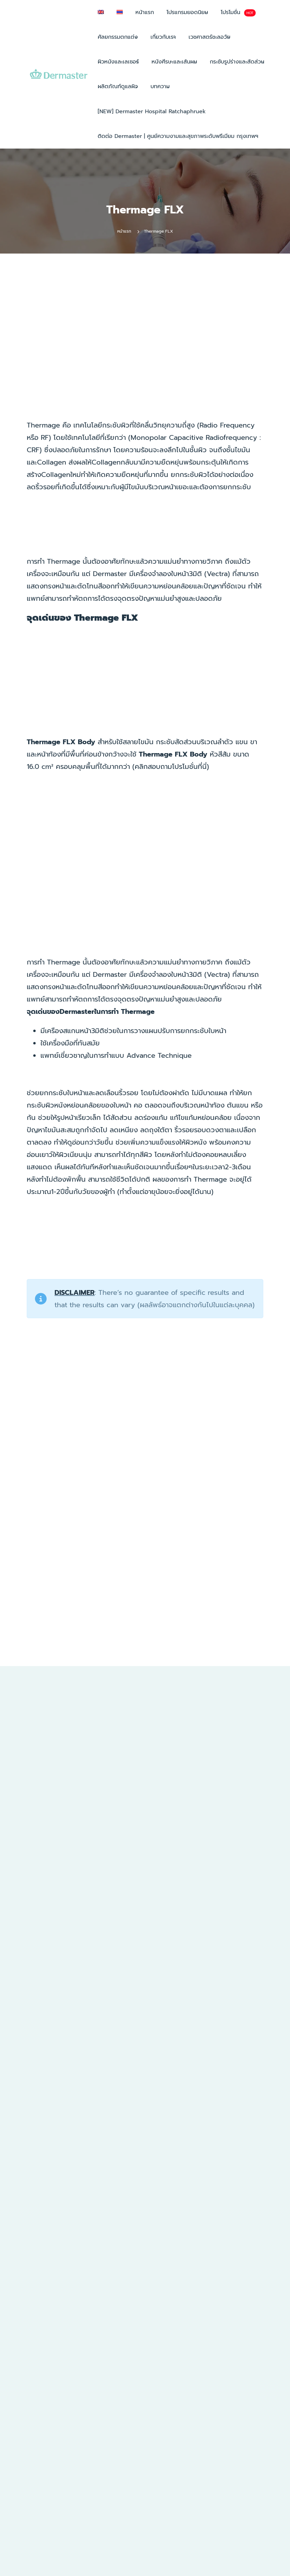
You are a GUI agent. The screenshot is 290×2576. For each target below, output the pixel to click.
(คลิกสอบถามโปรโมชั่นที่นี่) (170, 766)
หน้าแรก (124, 231)
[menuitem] (101, 12)
